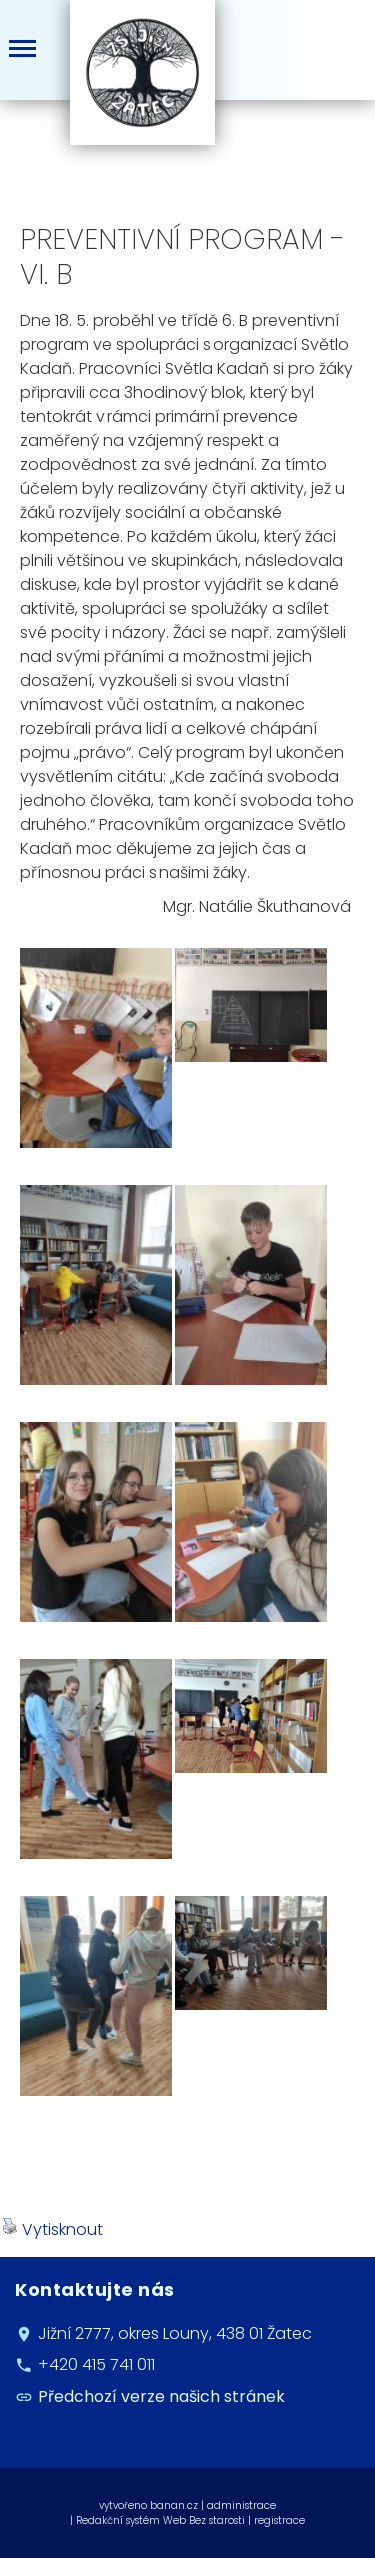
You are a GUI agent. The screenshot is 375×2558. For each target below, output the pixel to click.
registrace (279, 2520)
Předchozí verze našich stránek (161, 2396)
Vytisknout (52, 2229)
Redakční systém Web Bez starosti (160, 2520)
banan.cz (174, 2505)
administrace (241, 2505)
